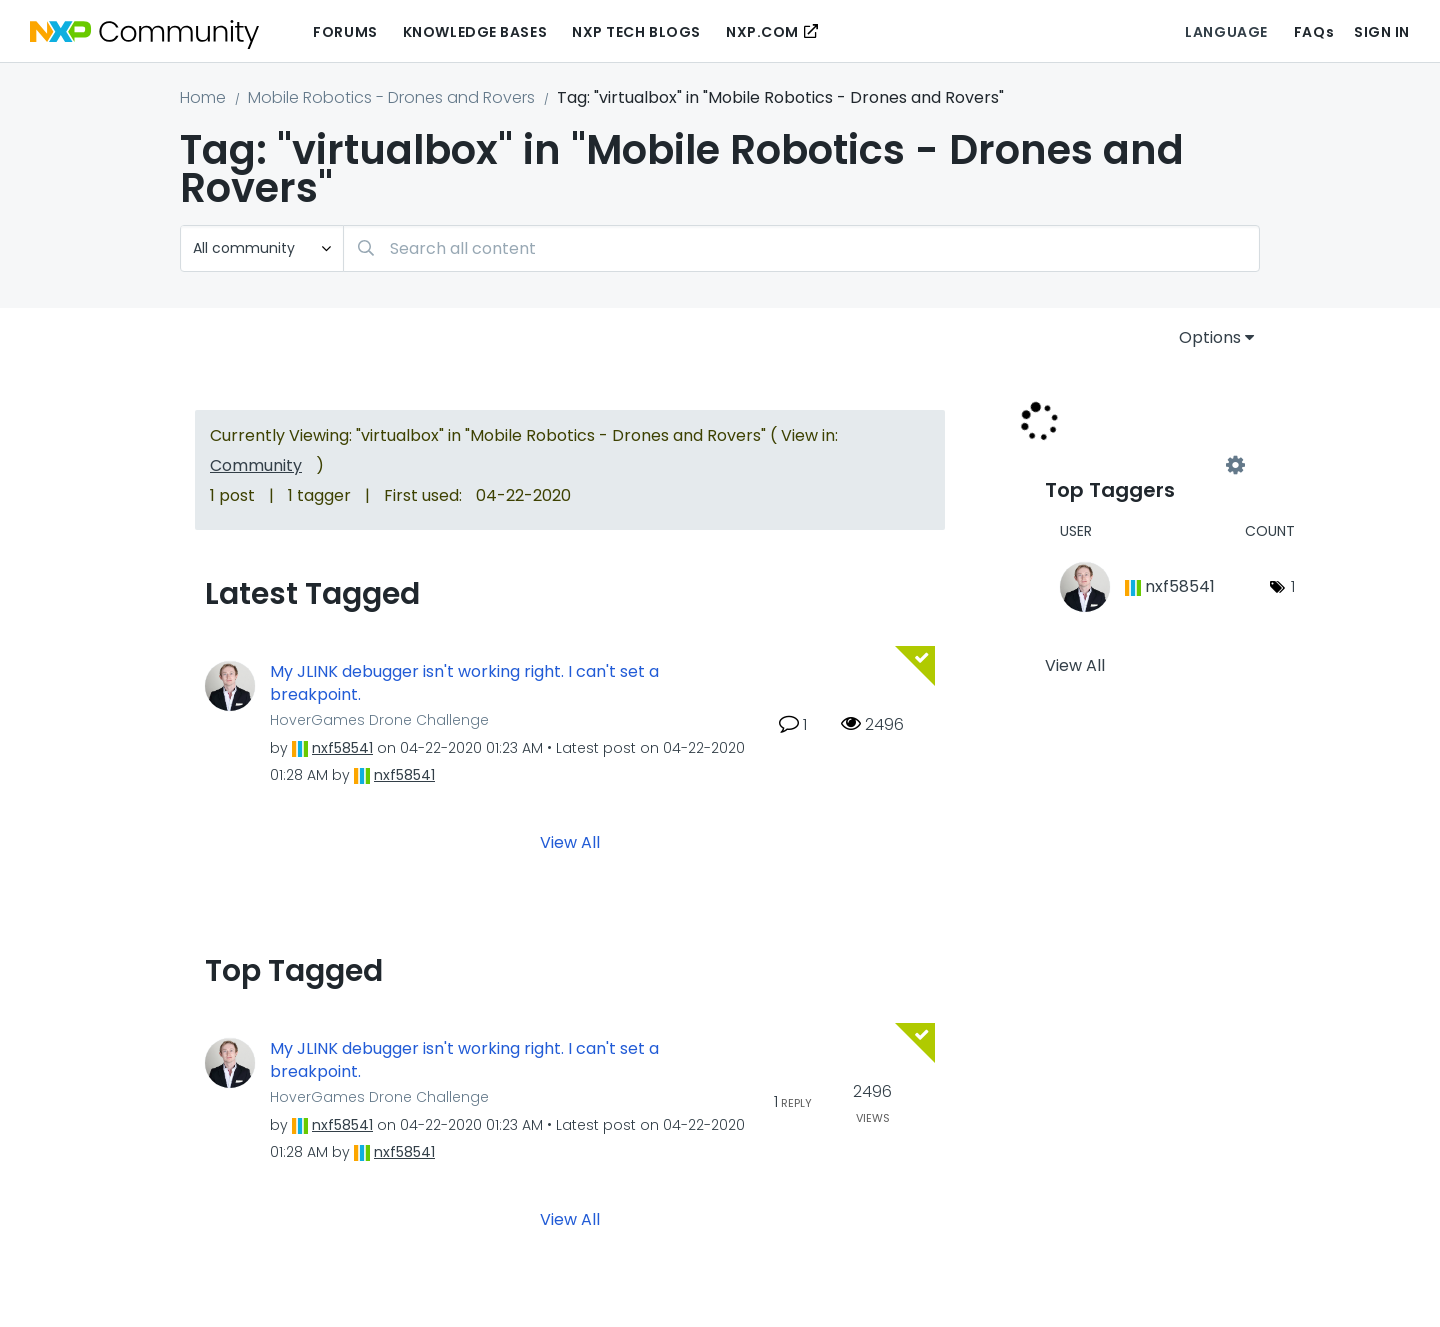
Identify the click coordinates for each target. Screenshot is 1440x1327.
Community (256, 465)
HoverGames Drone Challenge (379, 720)
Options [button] (1210, 337)
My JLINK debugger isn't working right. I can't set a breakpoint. (464, 683)
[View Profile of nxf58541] (342, 748)
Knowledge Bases (475, 32)
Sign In (1382, 32)
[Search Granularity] (262, 248)
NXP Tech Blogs (636, 32)
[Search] (801, 248)
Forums (345, 32)
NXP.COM (762, 32)
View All (570, 842)
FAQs (1314, 32)
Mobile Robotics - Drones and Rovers (391, 97)
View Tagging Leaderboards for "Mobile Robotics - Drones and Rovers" (1140, 466)
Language (1226, 32)
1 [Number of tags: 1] (1293, 586)
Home (203, 97)
